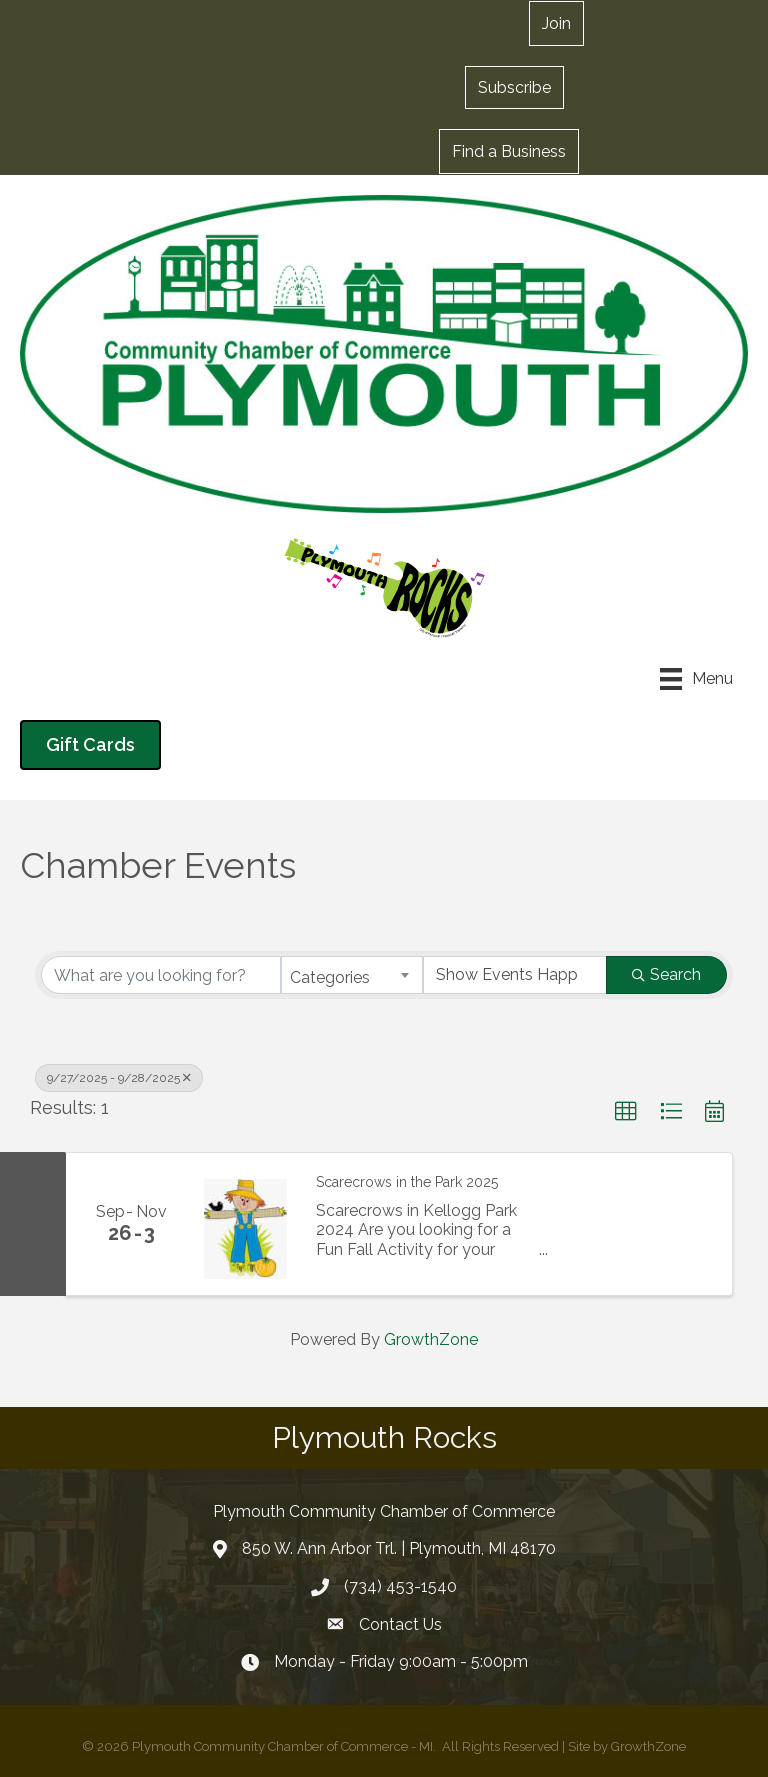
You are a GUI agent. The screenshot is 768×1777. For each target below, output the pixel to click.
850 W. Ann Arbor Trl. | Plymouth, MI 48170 (399, 1548)
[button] (514, 87)
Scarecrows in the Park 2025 (407, 1182)
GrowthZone (431, 1339)
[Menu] (696, 679)
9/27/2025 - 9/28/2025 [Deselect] (119, 1078)
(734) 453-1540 (400, 1586)
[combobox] (352, 975)
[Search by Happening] (515, 975)
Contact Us (400, 1624)
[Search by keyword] (161, 975)
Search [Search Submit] (666, 974)
